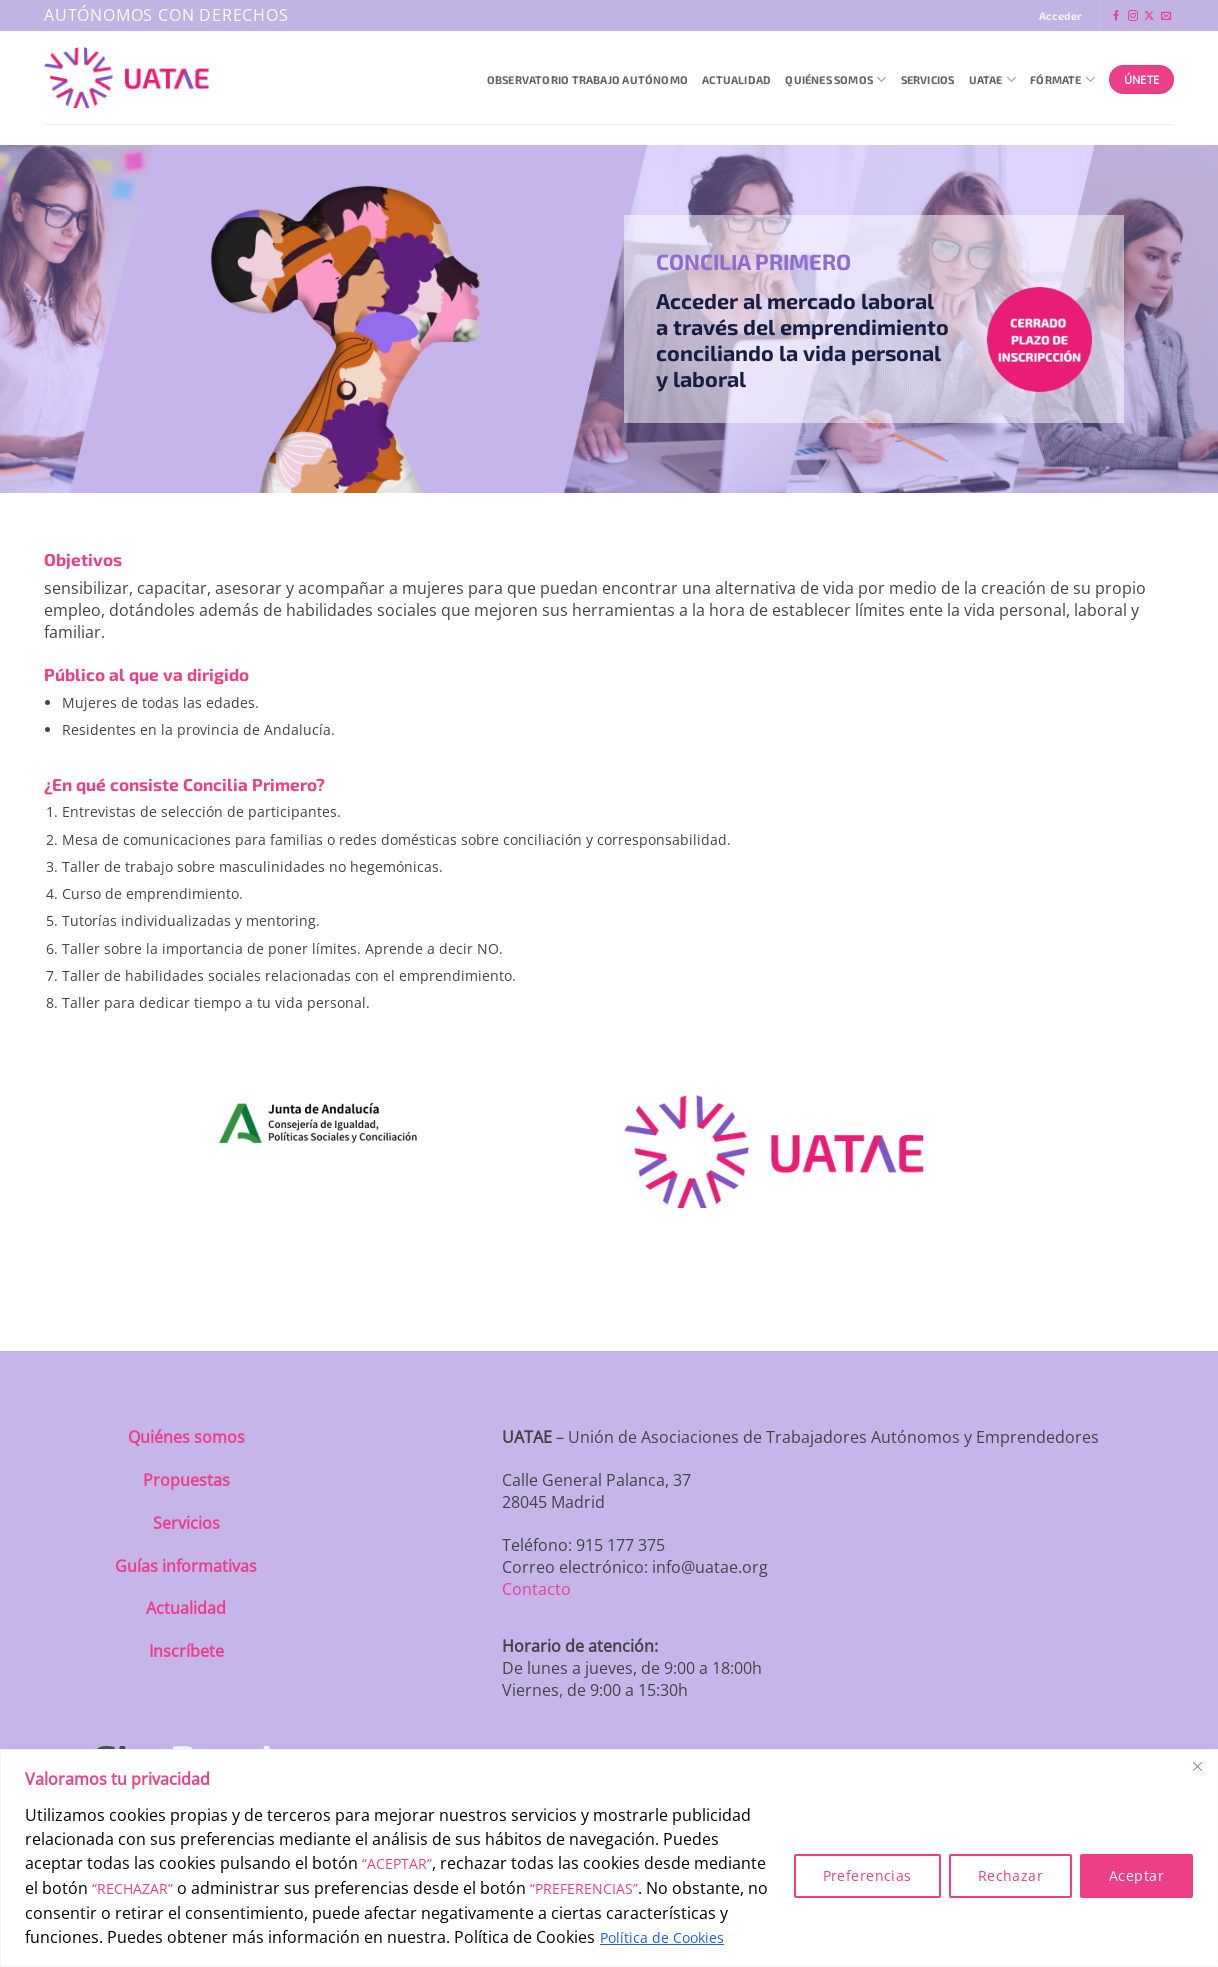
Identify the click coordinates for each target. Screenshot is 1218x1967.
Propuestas (186, 1480)
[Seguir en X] (1149, 16)
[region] (609, 1858)
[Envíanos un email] (1166, 16)
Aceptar (1136, 1875)
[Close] (1197, 1766)
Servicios (928, 79)
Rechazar (1010, 1875)
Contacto (536, 1589)
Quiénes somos (186, 1437)
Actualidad (736, 79)
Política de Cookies (662, 1937)
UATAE (993, 79)
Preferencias (867, 1875)
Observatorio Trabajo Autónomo (587, 79)
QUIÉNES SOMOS (835, 79)
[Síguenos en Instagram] (1133, 16)
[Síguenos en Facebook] (1116, 16)
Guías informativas (186, 1566)
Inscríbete (186, 1651)
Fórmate (1062, 79)
